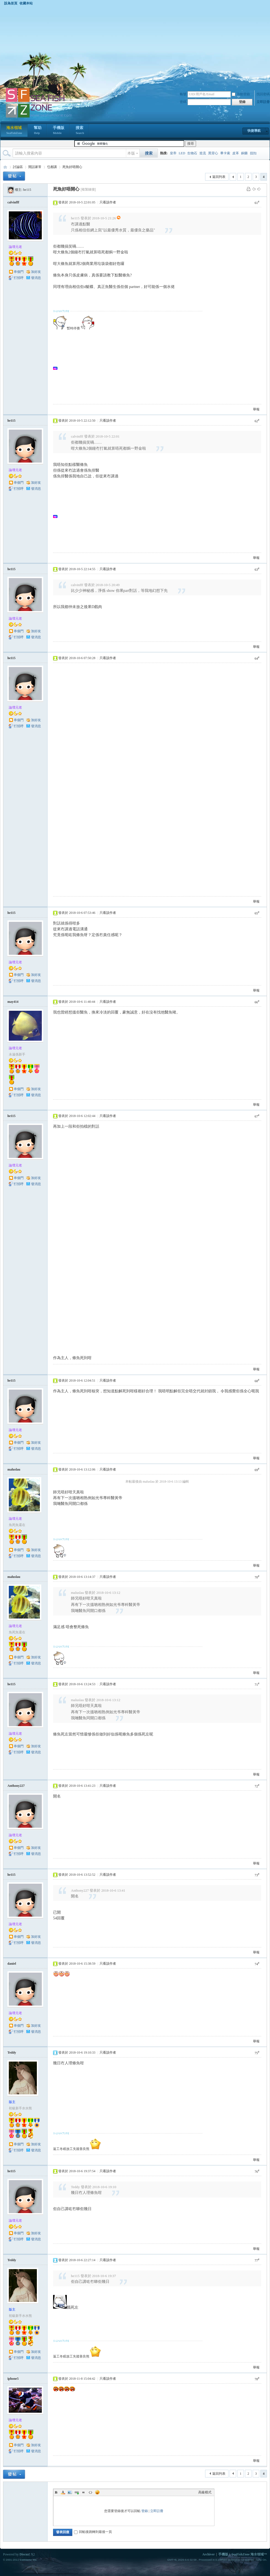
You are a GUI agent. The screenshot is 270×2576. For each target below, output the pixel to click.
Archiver (208, 2554)
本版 (131, 153)
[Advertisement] (135, 46)
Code (90, 2492)
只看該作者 (108, 202)
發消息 (36, 278)
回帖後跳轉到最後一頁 (93, 2532)
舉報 (256, 409)
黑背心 (213, 153)
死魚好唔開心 (72, 167)
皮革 (235, 153)
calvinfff (13, 202)
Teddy (11, 2052)
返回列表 (218, 177)
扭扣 (253, 153)
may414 (12, 1002)
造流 (202, 153)
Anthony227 (16, 1786)
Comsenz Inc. (28, 2559)
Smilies (97, 2492)
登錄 (144, 2511)
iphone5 (13, 2379)
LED (182, 153)
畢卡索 (225, 153)
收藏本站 (26, 3)
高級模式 (204, 2492)
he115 (27, 190)
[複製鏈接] (88, 189)
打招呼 (19, 278)
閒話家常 (35, 167)
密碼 (183, 102)
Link (76, 2492)
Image (70, 2492)
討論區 (18, 167)
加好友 (36, 272)
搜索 (80, 131)
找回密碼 (263, 94)
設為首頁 (10, 3)
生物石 (192, 153)
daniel (11, 1963)
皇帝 (173, 153)
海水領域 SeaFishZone (5, 167)
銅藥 (244, 153)
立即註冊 (263, 102)
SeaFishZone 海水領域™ (249, 2554)
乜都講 (52, 167)
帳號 (183, 94)
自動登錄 (241, 94)
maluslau (13, 1469)
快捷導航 (254, 131)
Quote (83, 2492)
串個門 (19, 272)
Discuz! (25, 2554)
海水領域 (14, 131)
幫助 (38, 131)
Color (63, 2492)
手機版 (58, 131)
